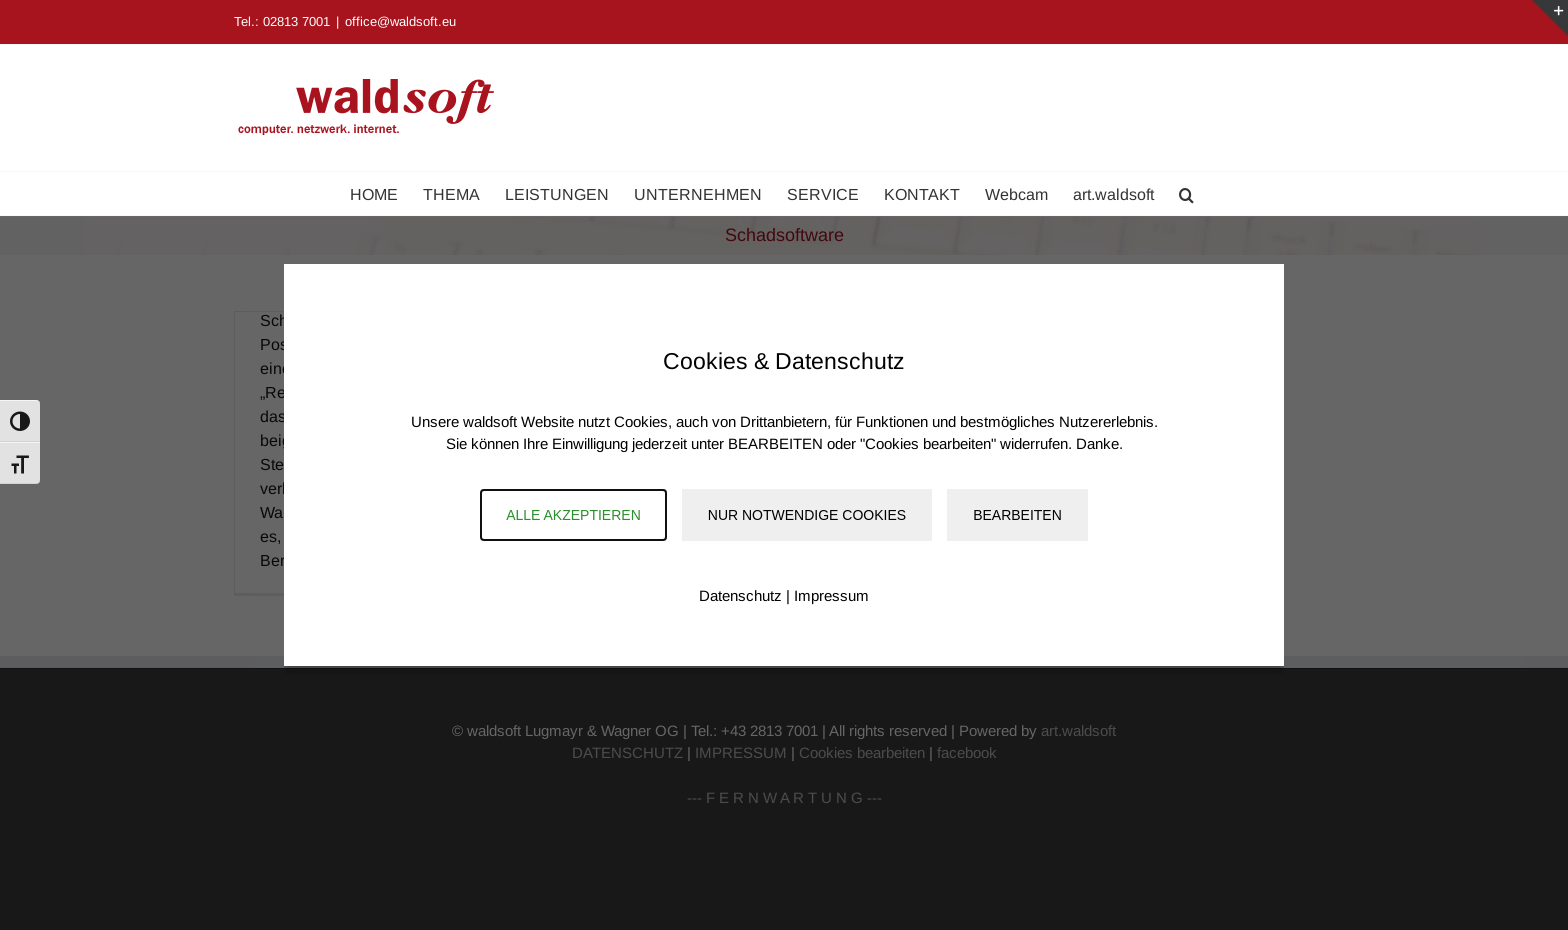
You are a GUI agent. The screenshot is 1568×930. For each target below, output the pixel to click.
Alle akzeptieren (573, 515)
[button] (1186, 193)
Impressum (831, 595)
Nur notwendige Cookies (807, 515)
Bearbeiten (1017, 515)
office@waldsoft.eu (400, 21)
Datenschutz (740, 595)
